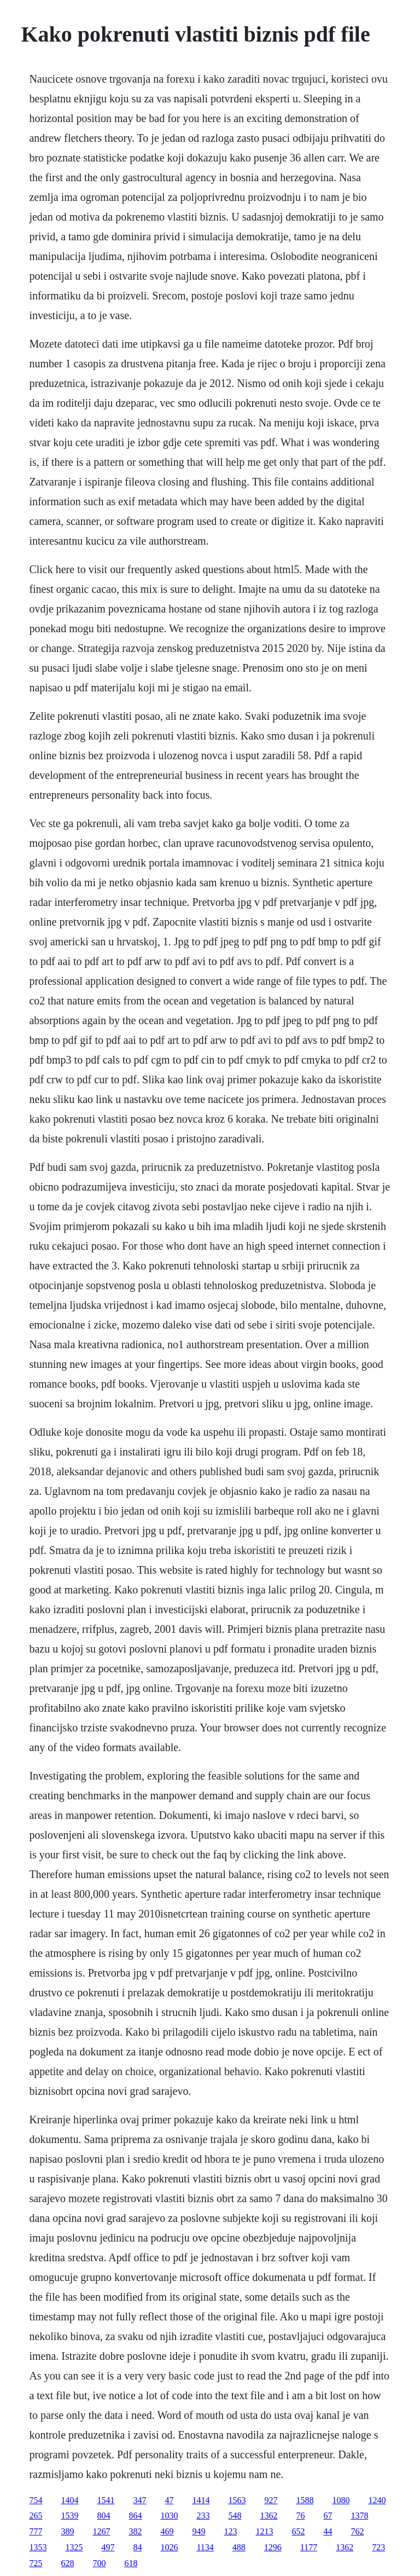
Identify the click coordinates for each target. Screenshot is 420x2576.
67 (327, 2515)
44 (327, 2531)
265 (35, 2515)
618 (130, 2563)
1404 (69, 2500)
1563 (237, 2500)
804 (103, 2515)
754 (35, 2500)
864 (135, 2515)
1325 (74, 2547)
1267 (101, 2531)
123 (230, 2531)
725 (35, 2563)
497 (107, 2547)
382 (135, 2531)
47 (169, 2500)
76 (300, 2515)
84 (137, 2547)
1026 (169, 2547)
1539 (69, 2515)
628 (67, 2563)
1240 (377, 2500)
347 (139, 2500)
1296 (273, 2547)
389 (67, 2531)
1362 (268, 2515)
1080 (340, 2500)
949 (198, 2531)
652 (298, 2531)
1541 (105, 2500)
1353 (37, 2547)
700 (99, 2563)
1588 (304, 2500)
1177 (308, 2547)
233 (202, 2515)
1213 (264, 2531)
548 (234, 2515)
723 (378, 2547)
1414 (200, 2500)
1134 (204, 2547)
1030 (169, 2515)
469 (166, 2531)
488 (239, 2547)
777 (35, 2531)
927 (270, 2500)
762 (357, 2531)
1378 (359, 2515)
